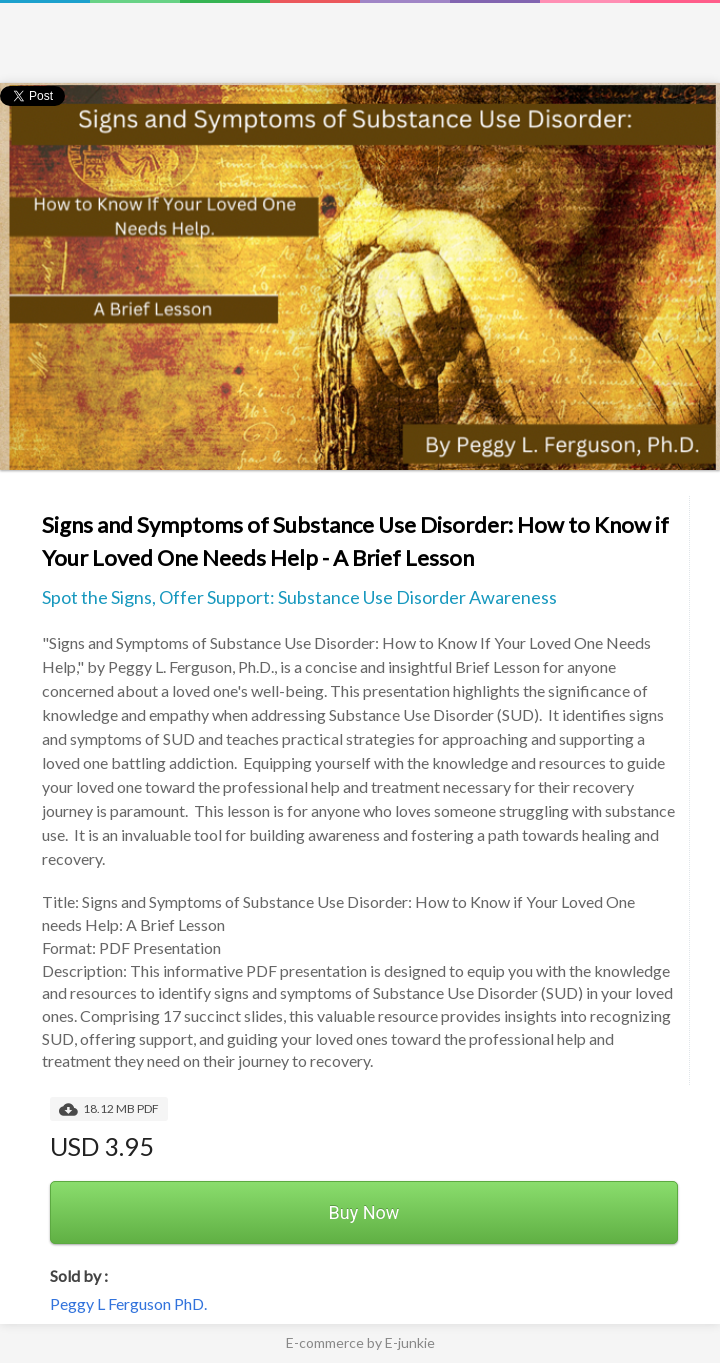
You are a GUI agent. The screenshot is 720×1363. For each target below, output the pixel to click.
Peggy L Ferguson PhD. (128, 1303)
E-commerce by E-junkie (360, 1342)
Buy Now (364, 1212)
